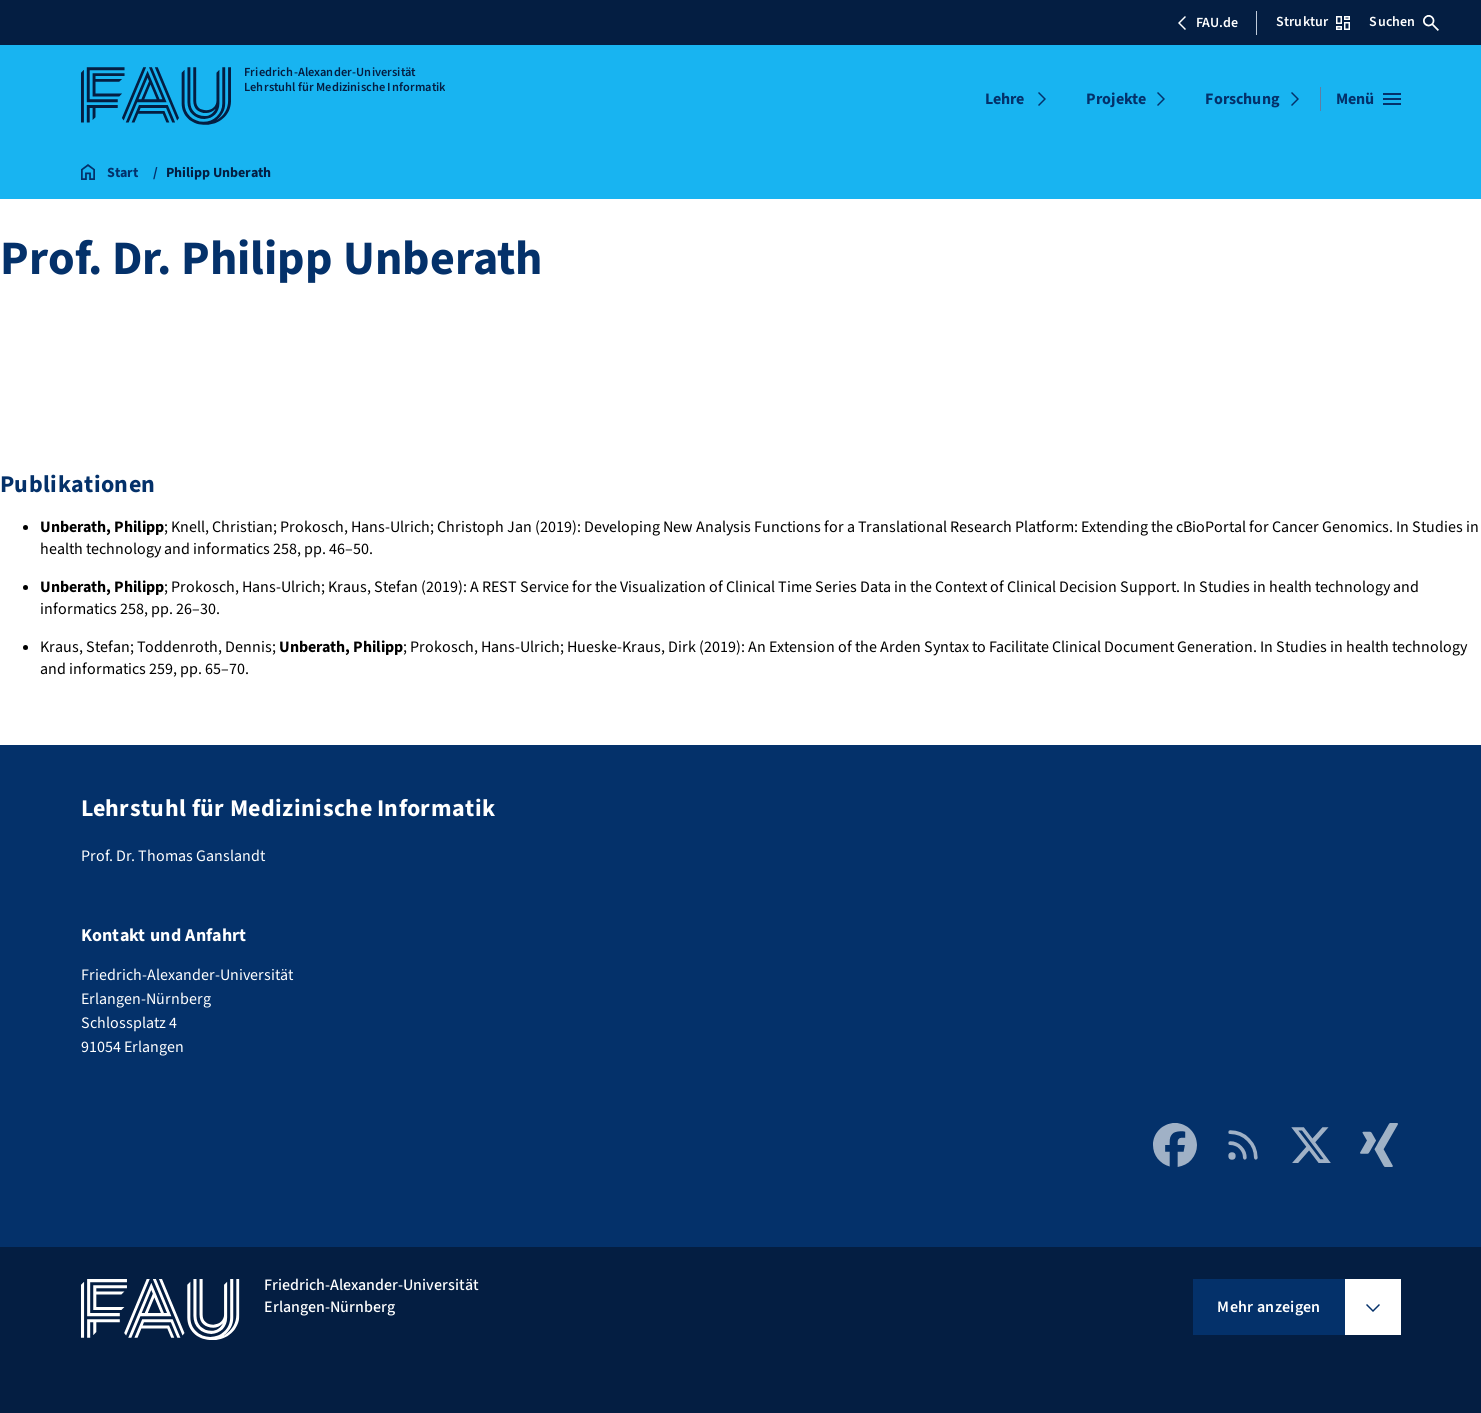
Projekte (1116, 99)
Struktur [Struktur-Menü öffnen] (1313, 22)
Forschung (1242, 99)
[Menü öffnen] (1368, 99)
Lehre (1005, 99)
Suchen (1404, 22)
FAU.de (1207, 23)
